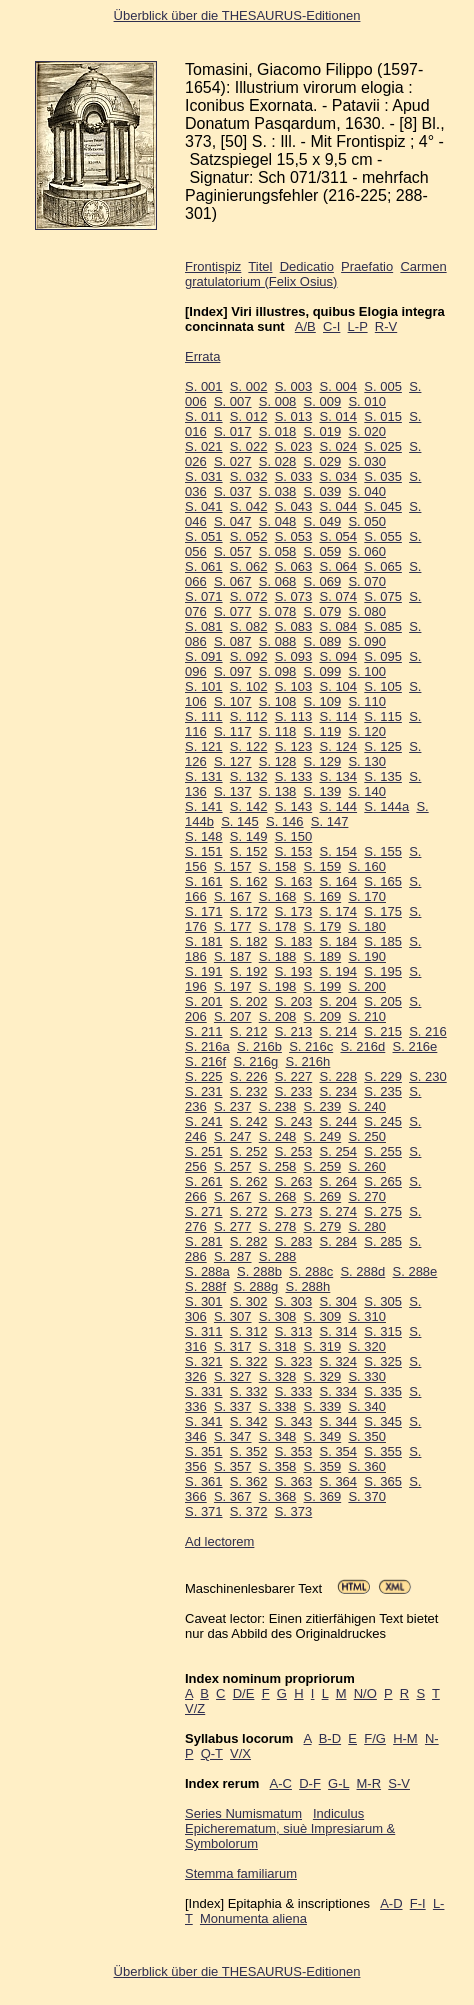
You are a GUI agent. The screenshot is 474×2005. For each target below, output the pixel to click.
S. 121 (204, 746)
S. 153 (294, 851)
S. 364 (338, 1481)
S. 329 (323, 1376)
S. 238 (278, 1106)
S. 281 (204, 1241)
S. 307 (233, 1316)
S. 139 (323, 791)
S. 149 (249, 836)
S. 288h (308, 1286)
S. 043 (294, 506)
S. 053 (294, 536)
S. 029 (323, 461)
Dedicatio (307, 266)
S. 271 (204, 1211)
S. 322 (249, 1361)
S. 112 (249, 716)
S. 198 (278, 986)
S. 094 (338, 656)
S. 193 (294, 971)
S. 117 (233, 731)
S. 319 (323, 1346)
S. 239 (323, 1106)
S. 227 (294, 1076)
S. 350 (367, 1436)
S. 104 (338, 686)
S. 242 (249, 1121)
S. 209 (323, 1016)
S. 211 (204, 1031)
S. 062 (249, 566)
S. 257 (233, 1166)
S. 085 (383, 626)
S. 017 (233, 431)
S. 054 (338, 536)
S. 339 (323, 1406)
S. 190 (367, 956)
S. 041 (204, 506)
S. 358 (278, 1466)
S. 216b (259, 1046)
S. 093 (294, 656)
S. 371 (204, 1511)
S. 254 (338, 1151)
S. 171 (204, 911)
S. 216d (362, 1046)
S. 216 (428, 1031)
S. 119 (323, 731)
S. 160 (367, 866)
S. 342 (249, 1421)
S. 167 (233, 896)
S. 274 (338, 1211)
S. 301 (204, 1301)
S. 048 (278, 521)
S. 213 (294, 1031)
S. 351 (204, 1451)
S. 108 (278, 701)
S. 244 (338, 1121)
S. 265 (383, 1181)
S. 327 (233, 1376)
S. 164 (338, 881)
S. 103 (294, 686)
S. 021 (204, 446)
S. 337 (233, 1406)
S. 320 (367, 1346)
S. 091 (204, 656)
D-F (310, 1783)
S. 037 (233, 491)
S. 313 (294, 1331)
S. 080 (367, 611)
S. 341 (204, 1421)
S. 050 (367, 521)
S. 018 (278, 431)
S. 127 (233, 761)
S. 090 (367, 641)
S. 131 (204, 776)
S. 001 (204, 386)
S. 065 (383, 566)
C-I (331, 326)
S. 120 (367, 731)
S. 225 (204, 1076)
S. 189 (323, 956)
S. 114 (338, 716)
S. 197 (233, 986)
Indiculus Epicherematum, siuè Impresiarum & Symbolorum (290, 1828)
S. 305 (383, 1301)
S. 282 (249, 1241)
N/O (365, 1693)
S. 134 (338, 776)
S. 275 (383, 1211)
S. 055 (383, 536)
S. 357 (233, 1466)
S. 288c (311, 1271)
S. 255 (383, 1151)
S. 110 (367, 701)
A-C (281, 1783)
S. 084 (338, 626)
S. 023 (294, 446)
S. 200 (367, 986)
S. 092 (249, 656)
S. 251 (204, 1151)
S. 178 (278, 926)
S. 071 (204, 596)
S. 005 (383, 386)
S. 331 (204, 1391)
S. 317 (233, 1346)
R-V (386, 326)
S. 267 (233, 1196)
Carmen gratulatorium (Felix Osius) (316, 274)
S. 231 (204, 1091)
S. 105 (383, 686)
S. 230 (428, 1076)
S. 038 (278, 491)
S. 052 (249, 536)
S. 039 (323, 491)
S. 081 (204, 626)
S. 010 (367, 401)
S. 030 (367, 461)
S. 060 (367, 551)
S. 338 (278, 1406)
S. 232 (249, 1091)
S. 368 (278, 1496)
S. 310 (367, 1316)
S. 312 (249, 1331)
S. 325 (383, 1361)
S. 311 (204, 1331)
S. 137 (233, 791)
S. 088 (278, 641)
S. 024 (338, 446)
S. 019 (323, 431)
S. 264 (338, 1181)
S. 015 (383, 416)
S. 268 (278, 1196)
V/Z (195, 1708)
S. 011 (204, 416)
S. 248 (278, 1136)
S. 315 (383, 1331)
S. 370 (367, 1496)
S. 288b (259, 1271)
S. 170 (367, 896)
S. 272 (249, 1211)
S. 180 (367, 926)
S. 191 (204, 971)
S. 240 (367, 1106)
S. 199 (323, 986)
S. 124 (338, 746)
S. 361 (204, 1481)
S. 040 (367, 491)
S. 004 (338, 386)
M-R (369, 1783)
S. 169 (323, 896)
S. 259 (323, 1166)
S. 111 (204, 716)
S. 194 (338, 971)
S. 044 (338, 506)
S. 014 (338, 416)
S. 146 (285, 821)
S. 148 (204, 836)
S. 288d (362, 1271)
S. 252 (249, 1151)
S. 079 (323, 611)
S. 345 (383, 1421)
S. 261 (204, 1181)
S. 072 (249, 596)
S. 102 (249, 686)
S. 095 (383, 656)
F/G (375, 1738)
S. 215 (383, 1031)
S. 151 (204, 851)
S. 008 (278, 401)
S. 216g (255, 1061)
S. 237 (233, 1106)
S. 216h (308, 1061)
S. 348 (278, 1436)
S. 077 (233, 611)
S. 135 (383, 776)
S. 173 (294, 911)
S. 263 (294, 1181)
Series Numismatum (243, 1813)
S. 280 (367, 1226)
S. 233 (294, 1091)
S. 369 (323, 1496)
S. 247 (233, 1136)
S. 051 (204, 536)
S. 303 (294, 1301)
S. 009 (323, 401)
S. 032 (249, 476)
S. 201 (204, 1001)
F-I (418, 1903)
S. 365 (383, 1481)
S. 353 (294, 1451)
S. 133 (294, 776)
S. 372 (249, 1511)
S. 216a (207, 1046)
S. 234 (338, 1091)
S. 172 (249, 911)
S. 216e (415, 1046)
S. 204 (338, 1001)
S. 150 (294, 836)
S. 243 (294, 1121)
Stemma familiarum (241, 1873)
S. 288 (278, 1256)
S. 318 (278, 1346)
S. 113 (294, 716)
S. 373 (294, 1511)
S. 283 (294, 1241)
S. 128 (278, 761)
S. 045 (383, 506)
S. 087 (233, 641)
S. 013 (294, 416)
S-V (399, 1783)
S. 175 (383, 911)
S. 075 (383, 596)
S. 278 (278, 1226)
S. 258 (278, 1166)
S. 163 (294, 881)
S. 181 (204, 941)
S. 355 (383, 1451)
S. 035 (383, 476)
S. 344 (338, 1421)
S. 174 (338, 911)
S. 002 (249, 386)
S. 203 (294, 1001)
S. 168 (278, 896)
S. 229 (383, 1076)
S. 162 (249, 881)
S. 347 (233, 1436)
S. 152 (249, 851)
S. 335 (383, 1391)
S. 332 (249, 1391)
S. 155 (383, 851)
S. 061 (204, 566)
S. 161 (204, 881)
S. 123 (294, 746)
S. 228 (338, 1076)
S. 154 (338, 851)
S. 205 (383, 1001)
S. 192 (249, 971)
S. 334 (338, 1391)
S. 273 (294, 1211)
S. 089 (323, 641)
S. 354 (338, 1451)
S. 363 (294, 1481)
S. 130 (367, 761)
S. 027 (233, 461)
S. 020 (367, 431)
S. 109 (323, 701)
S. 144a (386, 806)
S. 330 (367, 1376)
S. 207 (233, 1016)
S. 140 (367, 791)
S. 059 (323, 551)
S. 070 (367, 581)
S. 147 (330, 821)
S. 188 (278, 956)
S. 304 (338, 1301)
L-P (358, 326)
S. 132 (249, 776)
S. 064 (338, 566)
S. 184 (338, 941)
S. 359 (323, 1466)
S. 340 (367, 1406)
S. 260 (367, 1166)
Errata (202, 356)
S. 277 (233, 1226)
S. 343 (294, 1421)
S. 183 (294, 941)
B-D (330, 1738)
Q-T (212, 1753)
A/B (305, 326)
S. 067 (233, 581)
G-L (338, 1783)
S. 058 (278, 551)
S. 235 (383, 1091)
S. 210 (367, 1016)
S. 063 (294, 566)
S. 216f (205, 1061)
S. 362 (249, 1481)
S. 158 (278, 866)
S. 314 (338, 1331)
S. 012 (249, 416)
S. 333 (294, 1391)
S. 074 (338, 596)
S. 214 (338, 1031)
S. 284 (338, 1241)
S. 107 (233, 701)
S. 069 (323, 581)
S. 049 (323, 521)
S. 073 (294, 596)
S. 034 (338, 476)
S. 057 (233, 551)
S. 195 (383, 971)
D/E (244, 1693)
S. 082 (249, 626)
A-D (391, 1903)
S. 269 (323, 1196)
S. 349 (323, 1436)
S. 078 (278, 611)
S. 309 (323, 1316)
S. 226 (249, 1076)
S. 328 (278, 1376)
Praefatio (367, 266)
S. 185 (383, 941)
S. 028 (278, 461)
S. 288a (207, 1271)
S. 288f (205, 1286)
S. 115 (383, 716)
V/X (240, 1753)
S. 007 (233, 401)
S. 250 (367, 1136)
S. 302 (249, 1301)
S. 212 (249, 1031)
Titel (260, 266)
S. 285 (383, 1241)
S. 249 (323, 1136)
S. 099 (323, 671)
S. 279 (323, 1226)
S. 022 (249, 446)
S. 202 (249, 1001)
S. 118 (278, 731)
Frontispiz (213, 266)
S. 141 (204, 806)
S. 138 (278, 791)
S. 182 (249, 941)
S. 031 (204, 476)
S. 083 (294, 626)
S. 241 (204, 1121)
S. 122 (249, 746)
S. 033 (294, 476)
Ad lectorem (219, 1541)
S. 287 (233, 1256)
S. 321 (204, 1361)
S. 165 (383, 881)
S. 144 (338, 806)
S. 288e (415, 1271)
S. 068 (278, 581)
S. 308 (278, 1316)
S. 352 (249, 1451)
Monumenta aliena (253, 1918)
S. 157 (233, 866)
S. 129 (323, 761)
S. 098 (278, 671)
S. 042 (249, 506)
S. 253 (294, 1151)
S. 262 (249, 1181)
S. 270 (367, 1196)
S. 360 (367, 1466)
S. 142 (249, 806)
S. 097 (233, 671)
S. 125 (383, 746)
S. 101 (204, 686)
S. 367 (233, 1496)
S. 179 (323, 926)
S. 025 (383, 446)
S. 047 (233, 521)
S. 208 (278, 1016)
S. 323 (294, 1361)
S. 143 (294, 806)
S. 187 (233, 956)
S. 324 (338, 1361)
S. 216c (311, 1046)
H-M (405, 1738)
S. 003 (294, 386)
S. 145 (240, 821)
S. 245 (383, 1121)
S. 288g (255, 1286)
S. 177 (233, 926)
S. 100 (367, 671)
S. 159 (323, 866)
